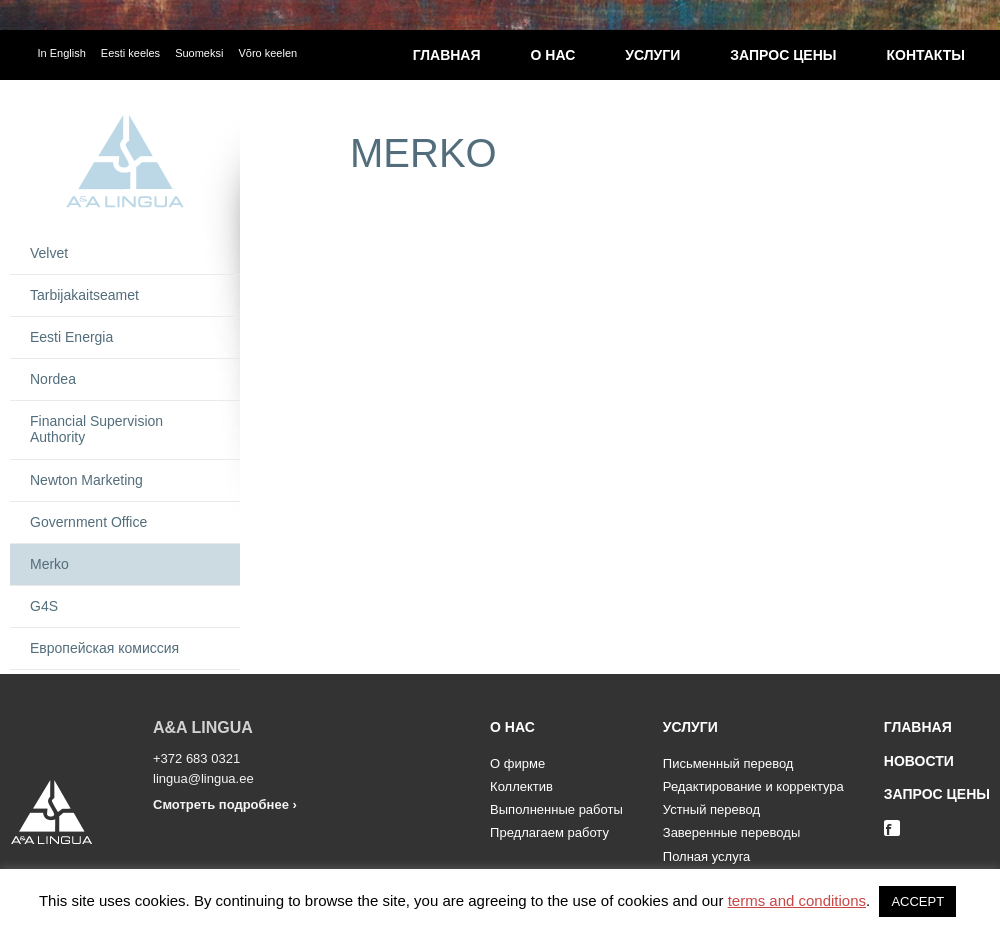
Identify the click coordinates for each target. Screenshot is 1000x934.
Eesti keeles (130, 53)
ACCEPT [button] (917, 901)
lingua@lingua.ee (203, 778)
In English (62, 53)
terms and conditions (797, 900)
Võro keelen (267, 53)
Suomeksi (199, 53)
